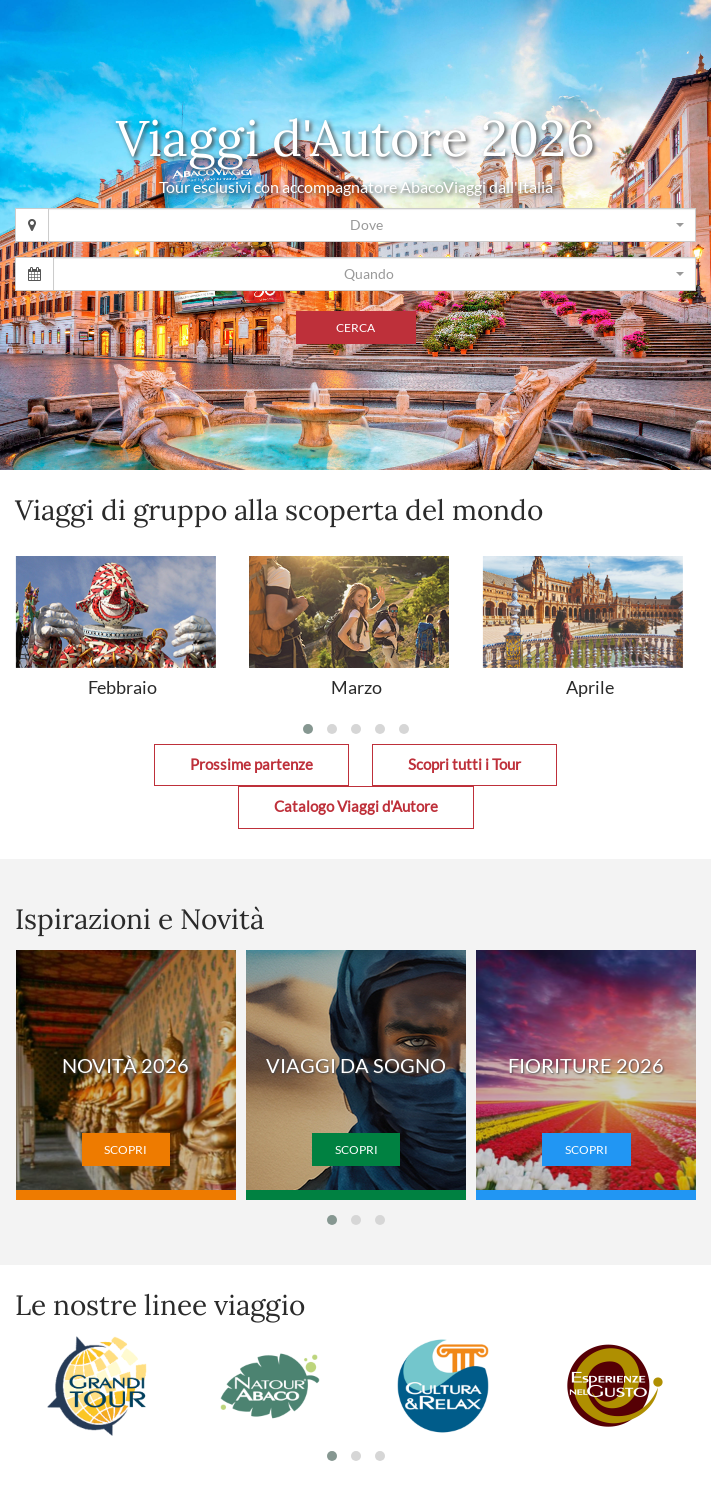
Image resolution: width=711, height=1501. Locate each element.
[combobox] (372, 225)
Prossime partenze (251, 764)
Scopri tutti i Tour (464, 764)
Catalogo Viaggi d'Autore (356, 806)
